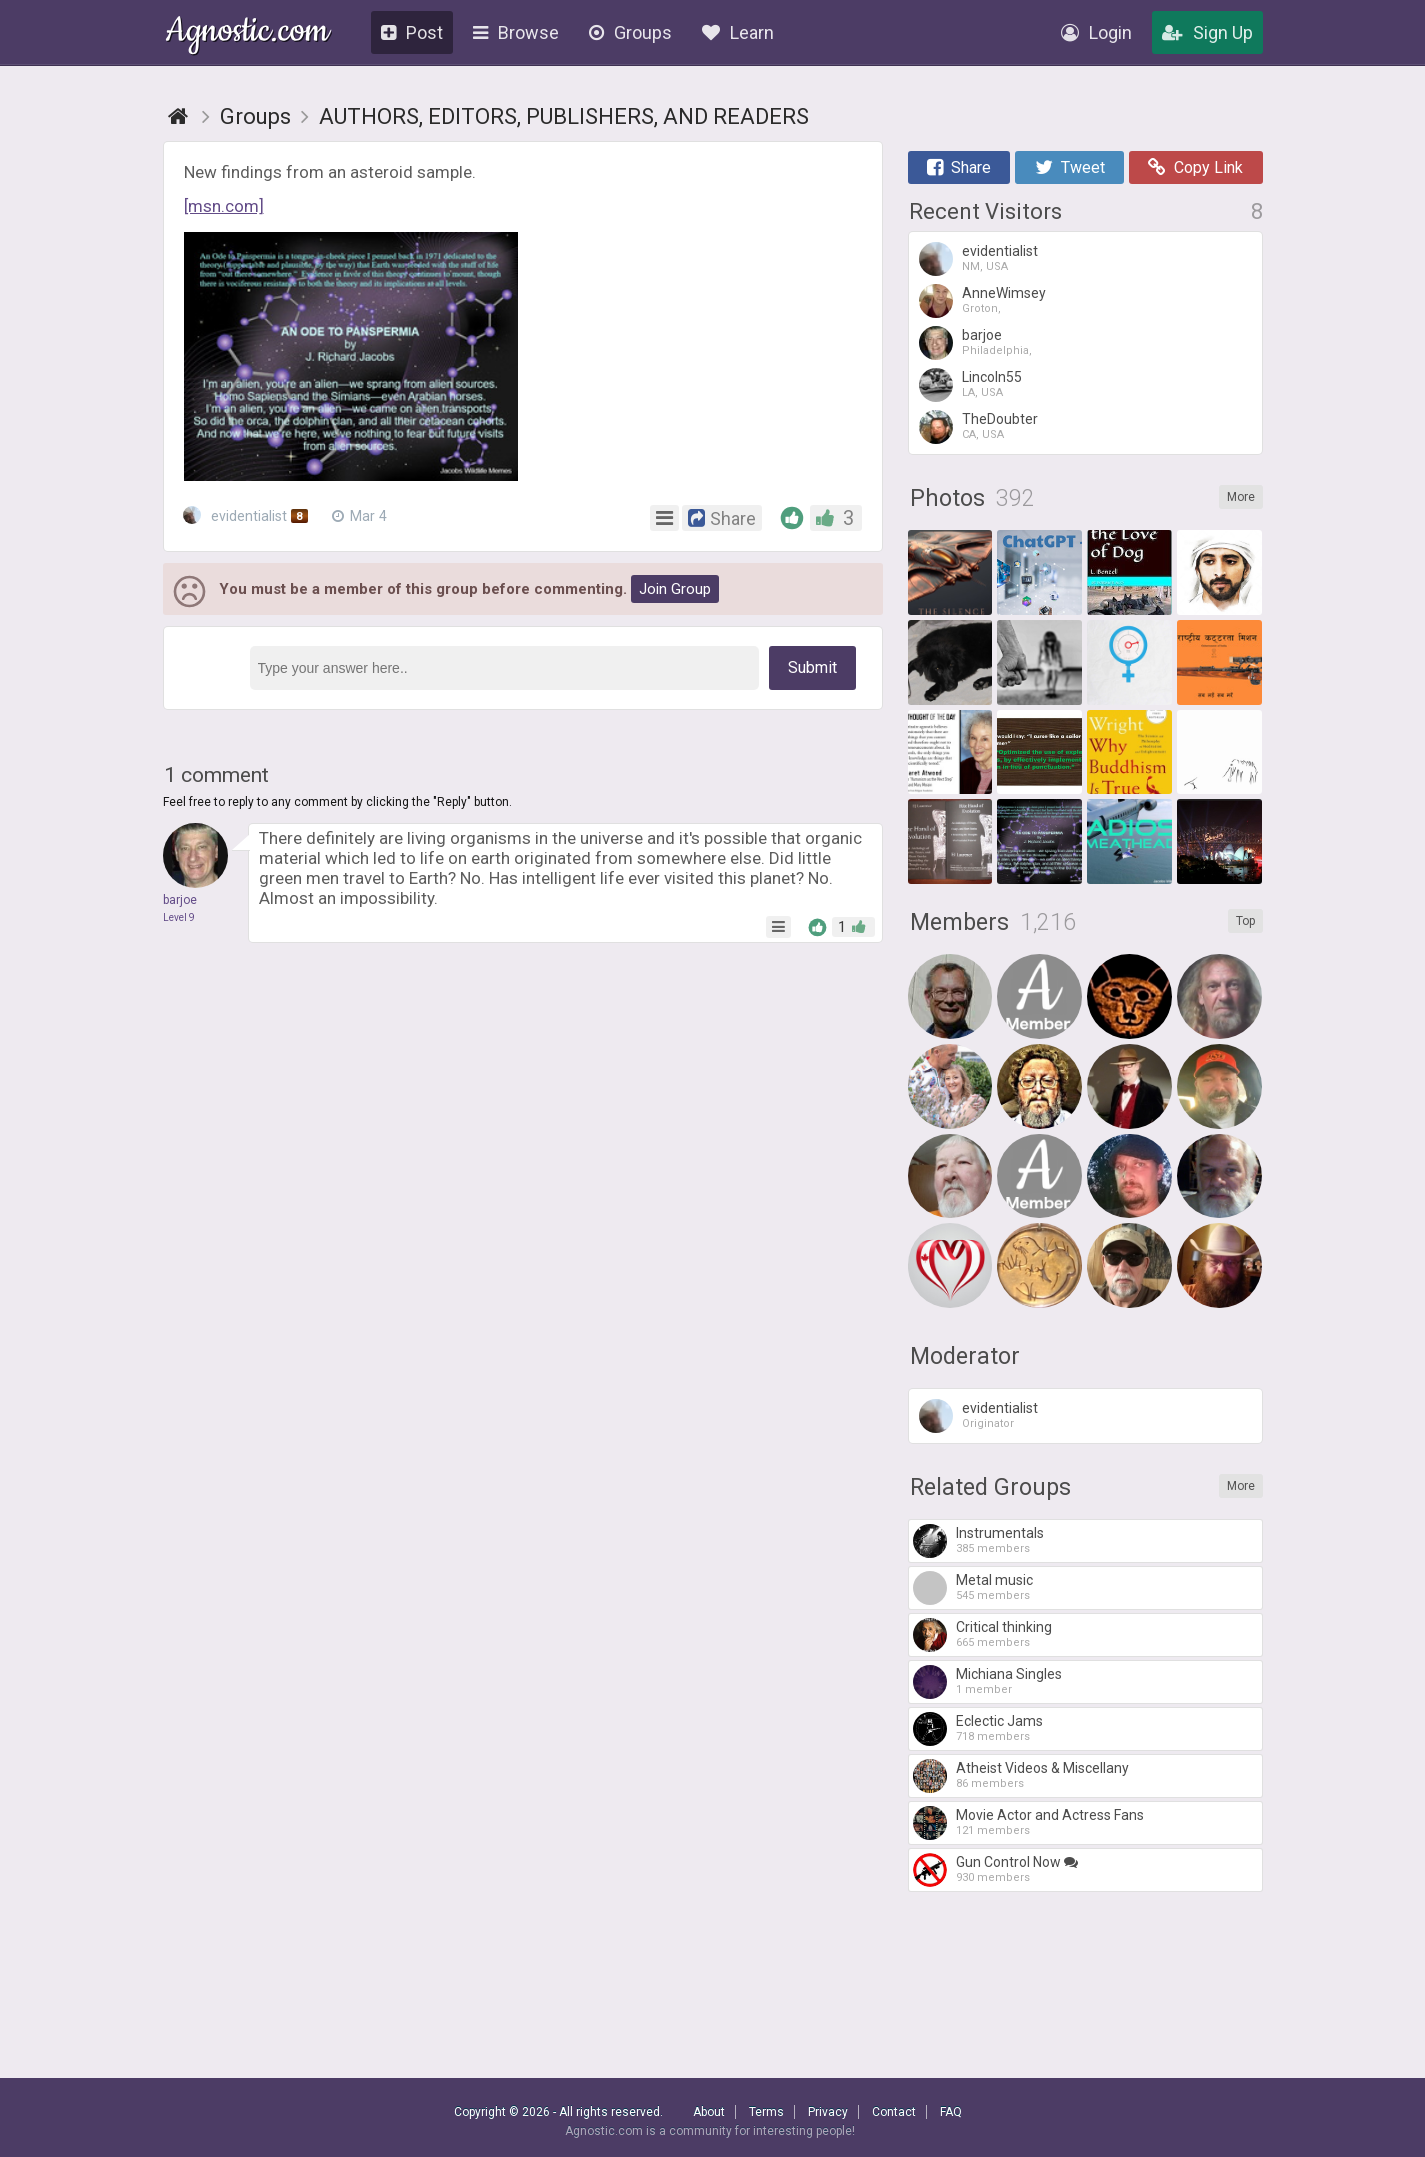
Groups (630, 32)
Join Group (675, 589)
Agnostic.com (247, 33)
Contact (894, 2112)
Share (959, 167)
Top (1245, 921)
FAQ (951, 2112)
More (1241, 497)
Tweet (1070, 167)
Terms (766, 2112)
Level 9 (179, 917)
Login (1096, 32)
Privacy (828, 2112)
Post (412, 32)
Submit (812, 667)
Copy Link (1195, 167)
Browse (516, 32)
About (709, 2112)
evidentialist (246, 516)
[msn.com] (224, 206)
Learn (738, 32)
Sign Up (1207, 32)
